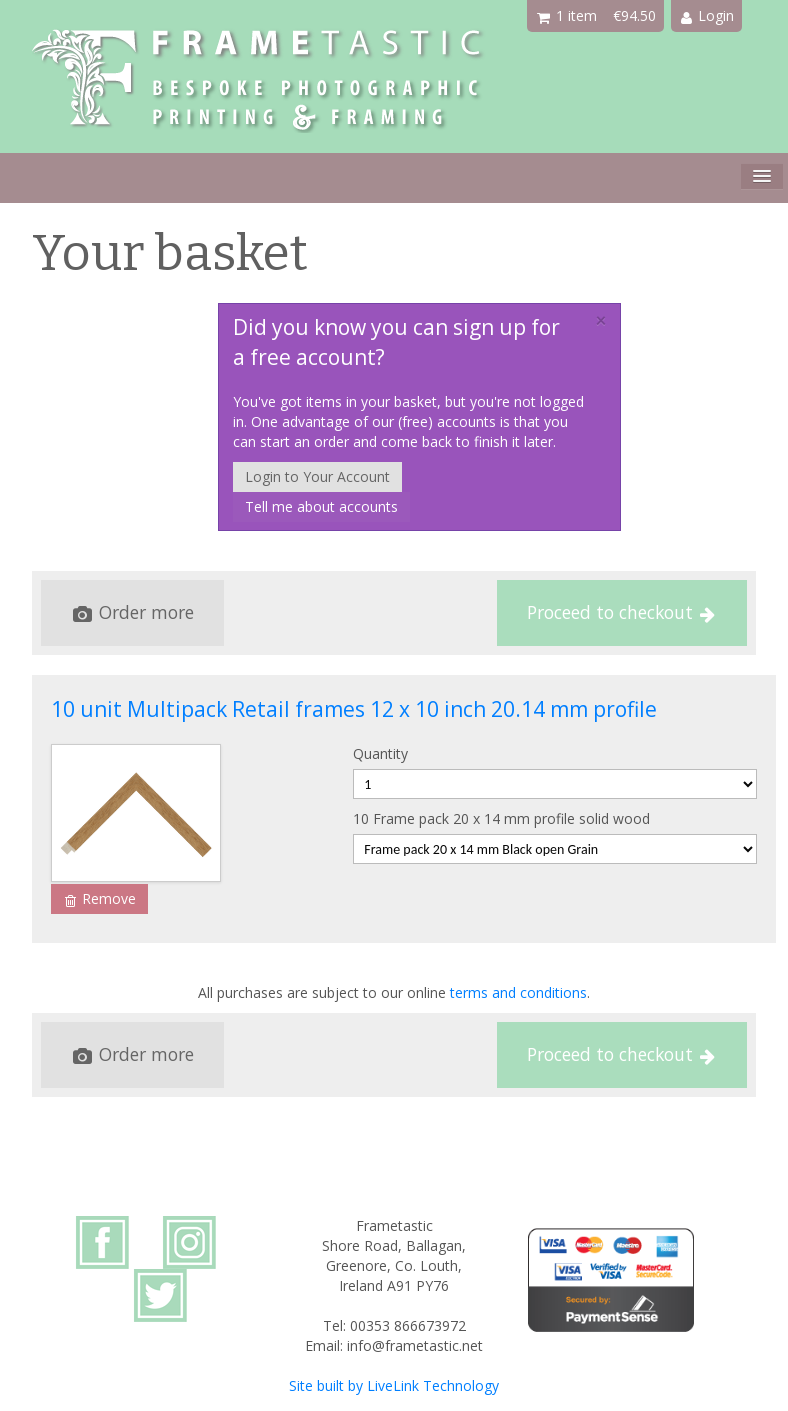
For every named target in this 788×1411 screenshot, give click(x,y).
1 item (567, 15)
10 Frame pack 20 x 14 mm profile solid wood (501, 818)
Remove (100, 898)
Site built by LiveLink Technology (394, 1385)
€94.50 (634, 15)
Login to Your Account (317, 476)
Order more (133, 612)
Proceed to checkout (621, 612)
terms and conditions (518, 992)
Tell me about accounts (321, 506)
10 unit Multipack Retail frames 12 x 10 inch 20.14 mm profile (354, 709)
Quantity (380, 753)
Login (707, 15)
